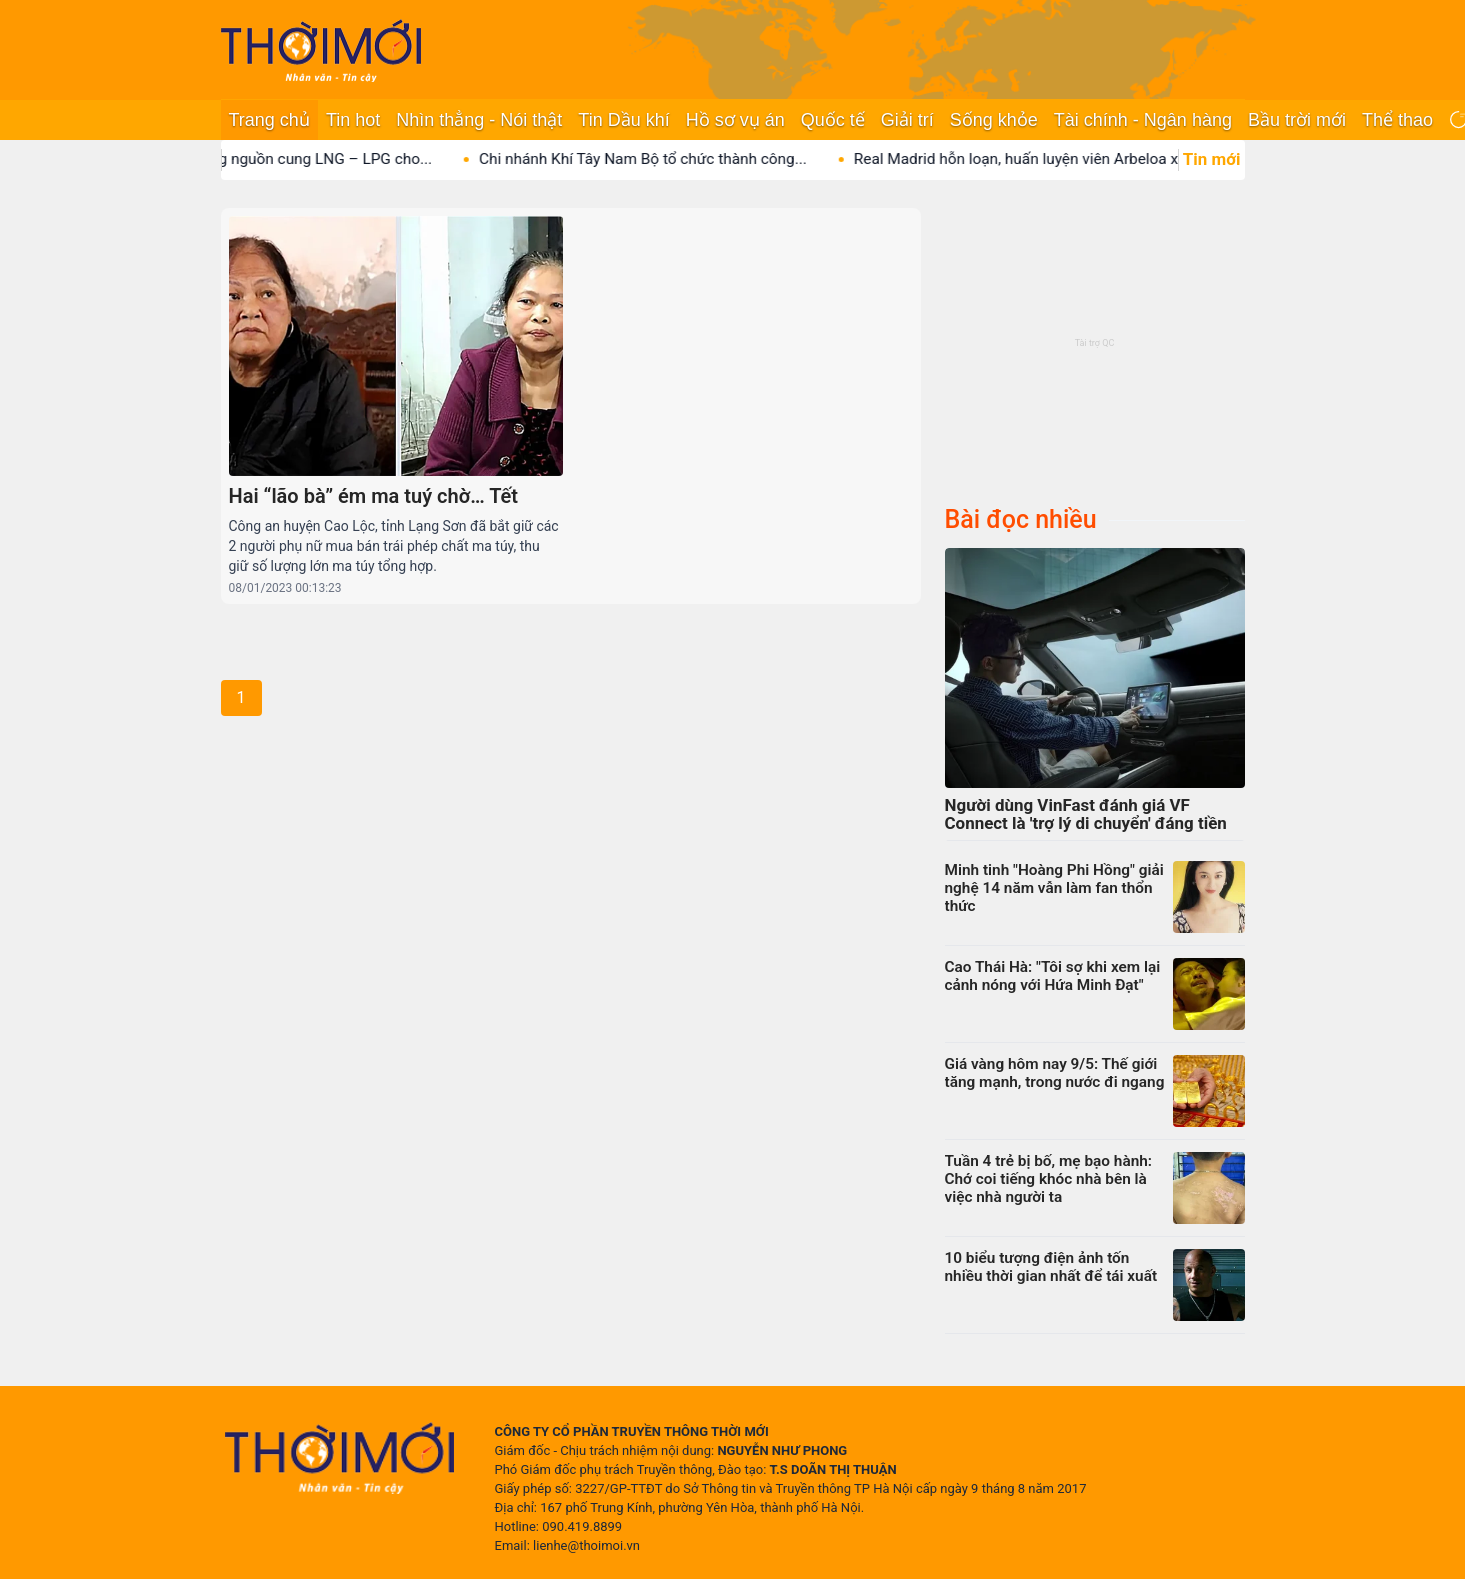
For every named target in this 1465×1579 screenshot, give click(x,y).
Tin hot (353, 120)
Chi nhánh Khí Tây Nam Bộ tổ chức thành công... (667, 159)
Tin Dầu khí (623, 120)
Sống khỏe (994, 120)
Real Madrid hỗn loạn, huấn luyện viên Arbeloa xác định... (1071, 159)
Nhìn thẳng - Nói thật (479, 120)
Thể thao (1397, 120)
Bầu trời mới (1297, 120)
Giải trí (907, 120)
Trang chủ (269, 120)
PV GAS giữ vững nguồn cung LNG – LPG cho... (295, 159)
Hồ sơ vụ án (735, 120)
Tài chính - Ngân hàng (1143, 120)
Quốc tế (833, 120)
